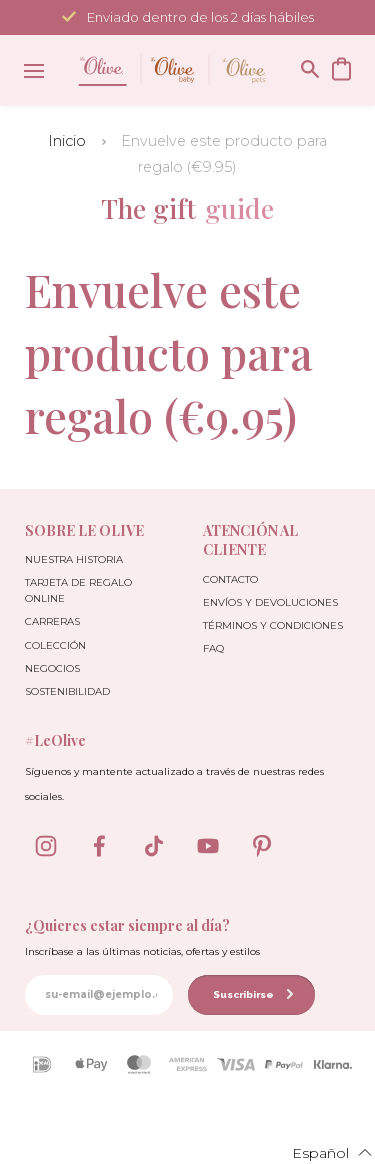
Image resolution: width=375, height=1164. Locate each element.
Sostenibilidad (67, 691)
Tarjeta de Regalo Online (78, 590)
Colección (55, 645)
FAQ (213, 648)
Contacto (230, 579)
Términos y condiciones (273, 625)
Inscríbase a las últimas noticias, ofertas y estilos (142, 951)
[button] (320, 1152)
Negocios (52, 668)
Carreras (52, 621)
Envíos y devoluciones (270, 602)
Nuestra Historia (74, 559)
